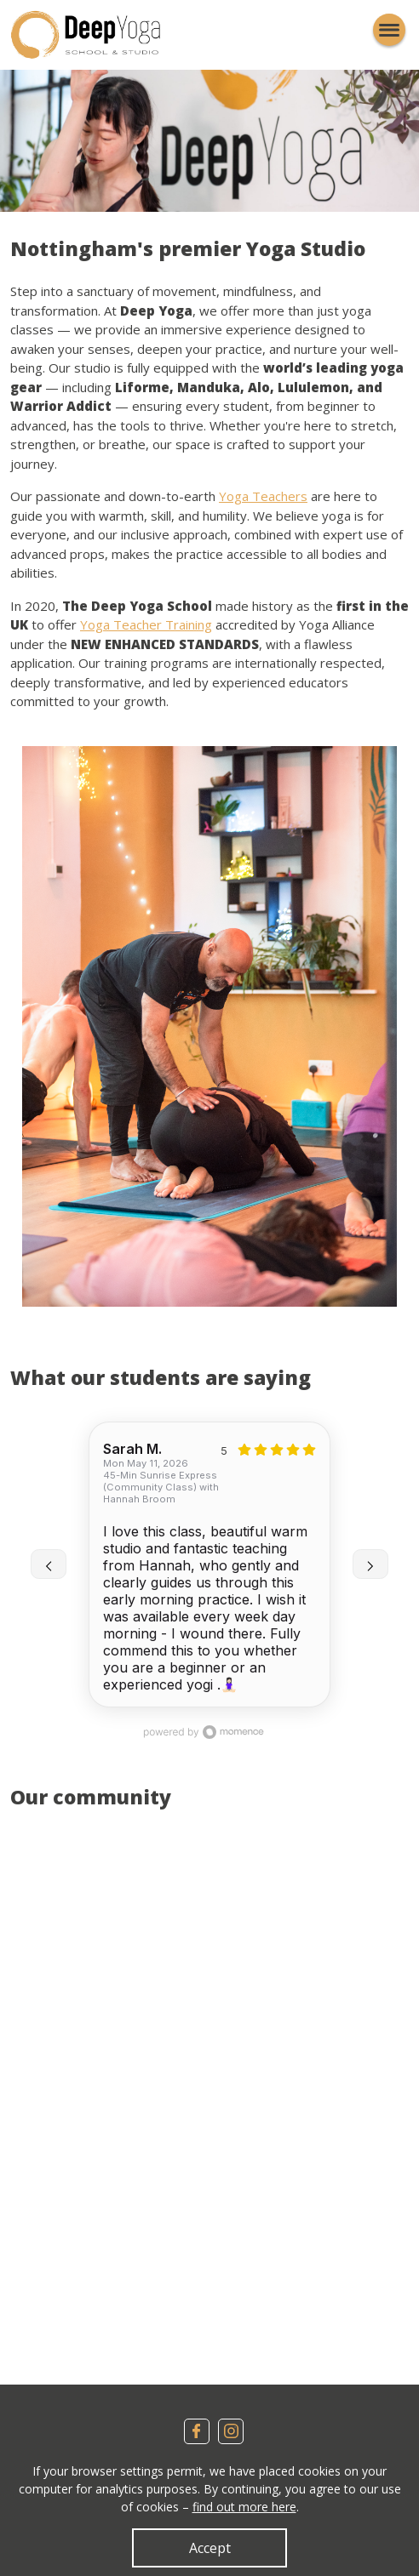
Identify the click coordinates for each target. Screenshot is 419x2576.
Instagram (231, 2431)
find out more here (244, 2507)
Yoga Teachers (263, 495)
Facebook (197, 2431)
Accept (210, 2548)
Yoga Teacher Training (146, 624)
